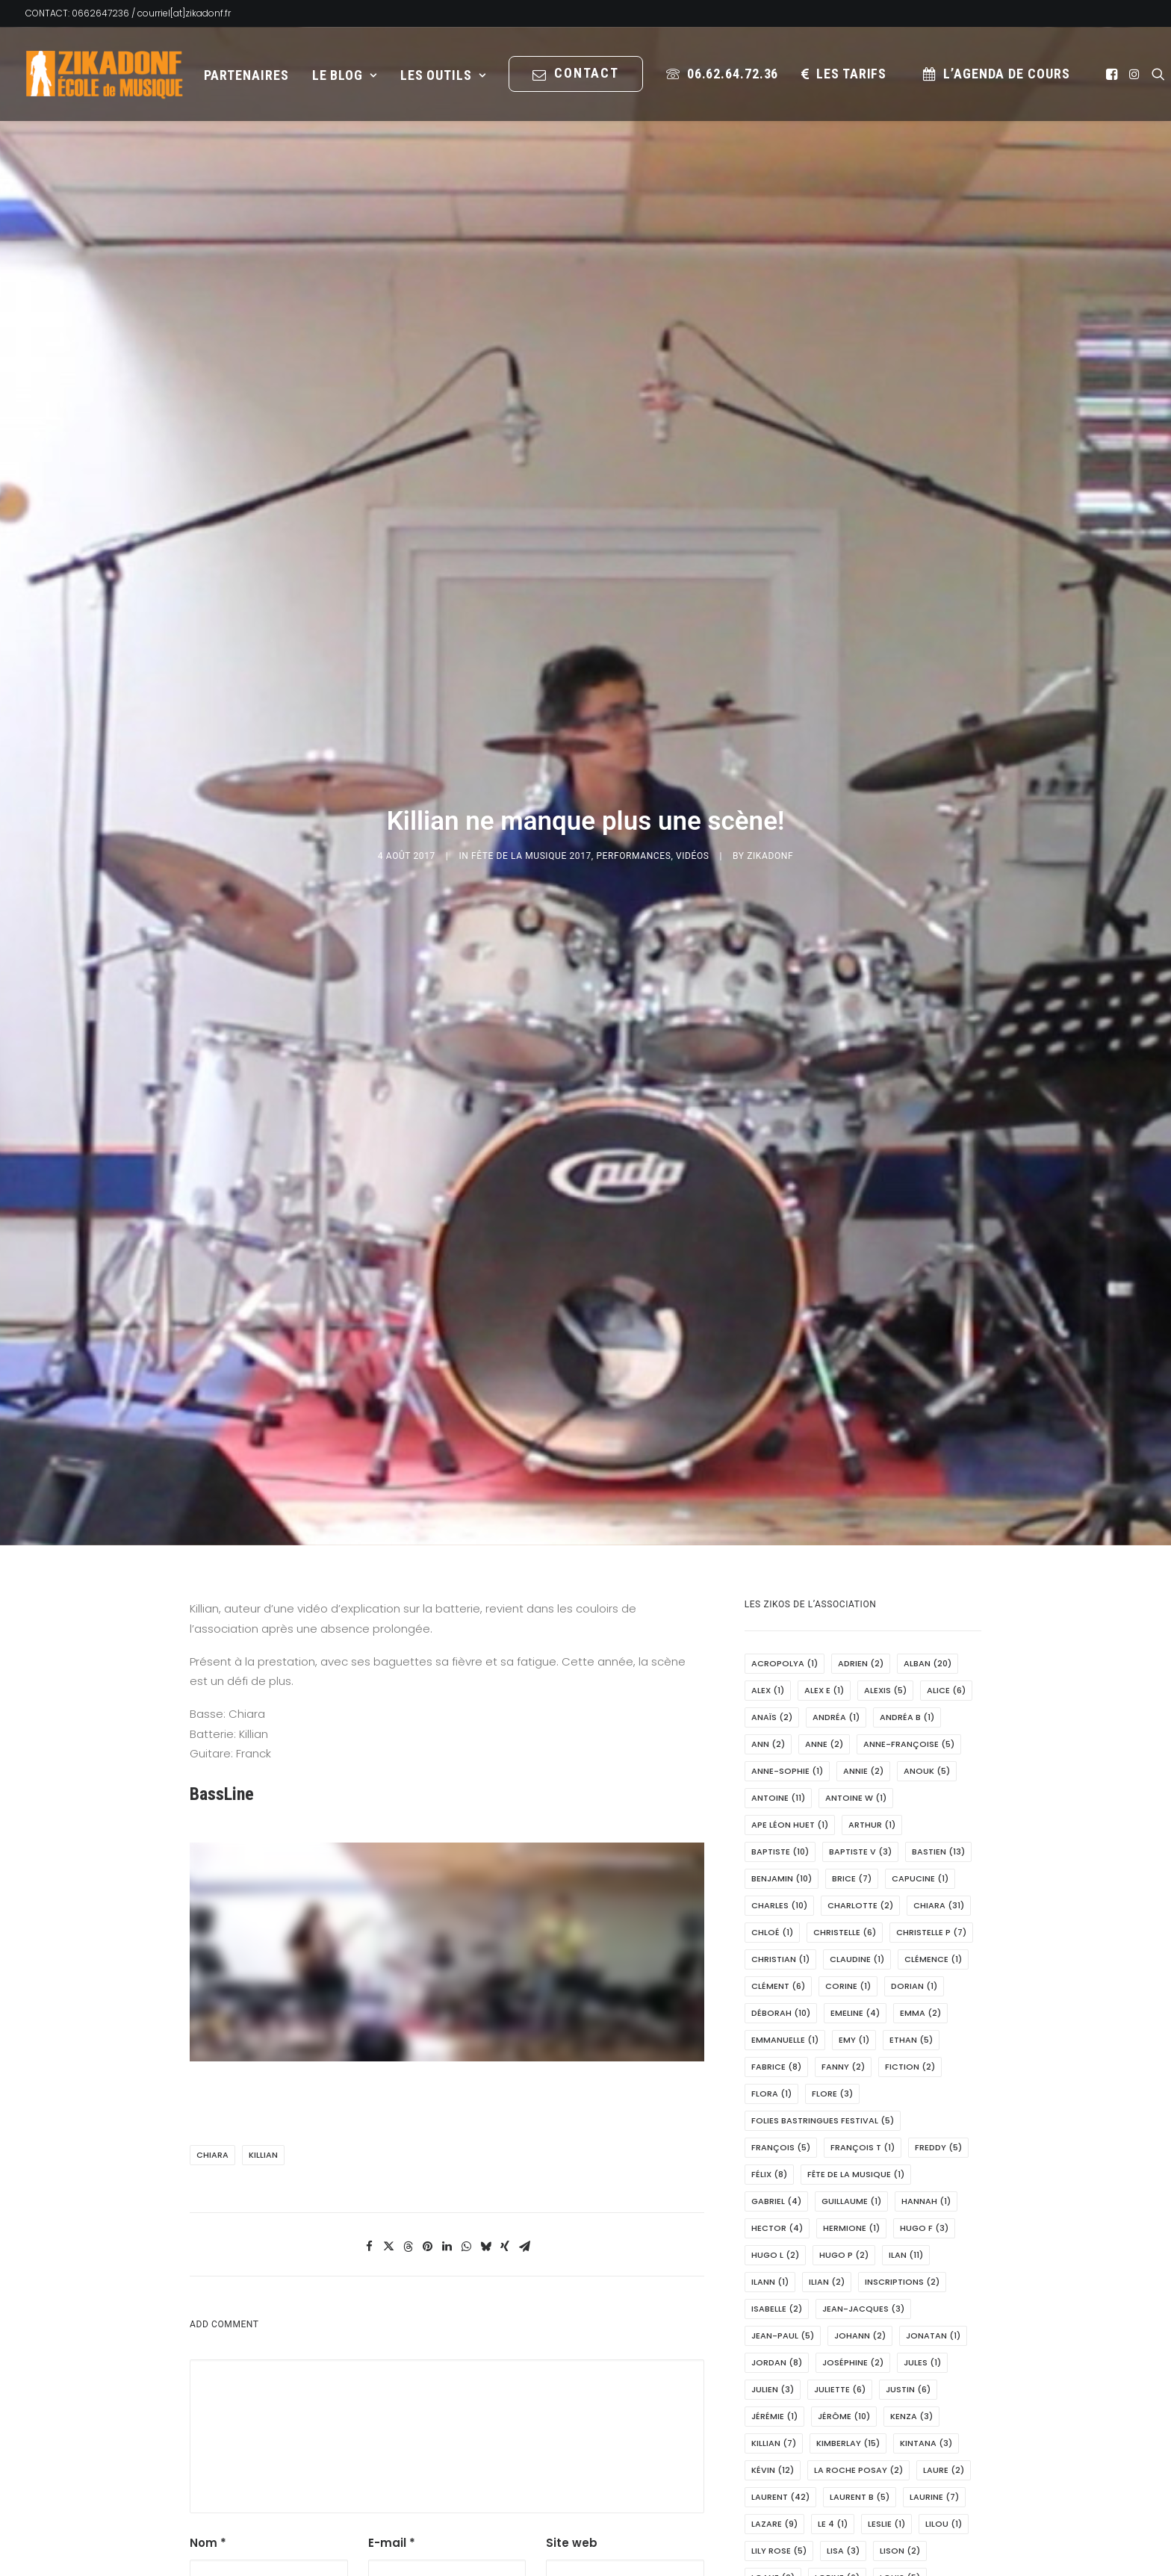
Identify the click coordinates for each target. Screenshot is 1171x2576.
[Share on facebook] (369, 1987)
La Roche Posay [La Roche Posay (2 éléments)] (858, 2210)
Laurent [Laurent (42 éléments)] (780, 2237)
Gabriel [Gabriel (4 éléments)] (776, 1941)
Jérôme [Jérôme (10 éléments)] (844, 2156)
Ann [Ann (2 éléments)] (768, 1484)
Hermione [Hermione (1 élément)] (851, 1968)
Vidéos (692, 726)
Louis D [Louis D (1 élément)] (873, 2344)
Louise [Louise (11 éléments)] (939, 2344)
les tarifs (851, 73)
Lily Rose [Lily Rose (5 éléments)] (779, 2291)
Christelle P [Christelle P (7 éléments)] (931, 1672)
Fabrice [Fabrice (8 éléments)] (776, 1807)
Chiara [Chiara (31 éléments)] (938, 1645)
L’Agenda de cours (1006, 73)
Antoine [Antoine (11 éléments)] (778, 1538)
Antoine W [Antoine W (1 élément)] (855, 1538)
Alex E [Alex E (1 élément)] (824, 1430)
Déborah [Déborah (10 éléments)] (780, 1753)
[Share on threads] (408, 1987)
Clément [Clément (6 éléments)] (778, 1726)
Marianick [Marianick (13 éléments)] (921, 2479)
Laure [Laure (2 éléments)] (943, 2210)
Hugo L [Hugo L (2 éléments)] (775, 1995)
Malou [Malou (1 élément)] (915, 2452)
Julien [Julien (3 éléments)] (772, 2129)
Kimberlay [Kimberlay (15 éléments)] (848, 2183)
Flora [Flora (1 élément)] (771, 1834)
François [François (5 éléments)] (780, 1887)
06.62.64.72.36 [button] (733, 73)
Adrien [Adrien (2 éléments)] (860, 1403)
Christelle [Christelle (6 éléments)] (844, 1672)
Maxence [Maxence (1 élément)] (916, 2533)
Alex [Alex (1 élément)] (767, 1430)
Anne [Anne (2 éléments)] (824, 1484)
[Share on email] (524, 1987)
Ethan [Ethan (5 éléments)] (911, 1780)
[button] (1113, 74)
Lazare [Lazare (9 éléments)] (774, 2264)
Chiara (212, 1895)
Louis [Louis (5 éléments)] (900, 2318)
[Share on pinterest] (427, 1987)
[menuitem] (246, 75)
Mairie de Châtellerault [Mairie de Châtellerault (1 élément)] (812, 2452)
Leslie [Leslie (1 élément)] (886, 2264)
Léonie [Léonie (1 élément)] (833, 2425)
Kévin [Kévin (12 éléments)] (772, 2210)
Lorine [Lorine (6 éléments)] (837, 2318)
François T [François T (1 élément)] (862, 1887)
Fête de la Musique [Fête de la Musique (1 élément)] (855, 1914)
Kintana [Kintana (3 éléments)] (926, 2183)
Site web (571, 2283)
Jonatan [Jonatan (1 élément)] (933, 2076)
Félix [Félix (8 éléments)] (769, 1914)
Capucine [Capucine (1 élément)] (920, 1618)
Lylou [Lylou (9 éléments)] (772, 2398)
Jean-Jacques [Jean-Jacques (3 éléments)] (863, 2049)
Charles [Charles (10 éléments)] (779, 1645)
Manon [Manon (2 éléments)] (775, 2479)
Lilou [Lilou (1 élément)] (943, 2264)
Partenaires (246, 75)
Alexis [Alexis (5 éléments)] (885, 1430)
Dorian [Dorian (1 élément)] (914, 1726)
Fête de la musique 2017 (531, 726)
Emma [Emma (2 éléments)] (920, 1753)
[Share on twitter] (388, 1987)
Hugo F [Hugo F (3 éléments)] (924, 1968)
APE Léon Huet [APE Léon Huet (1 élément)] (789, 1565)
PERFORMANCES (633, 726)
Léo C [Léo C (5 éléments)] (771, 2425)
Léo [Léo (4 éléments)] (933, 2398)
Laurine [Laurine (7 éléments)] (934, 2237)
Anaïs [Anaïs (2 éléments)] (771, 1457)
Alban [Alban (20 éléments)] (927, 1403)
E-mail (391, 2283)
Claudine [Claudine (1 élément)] (857, 1699)
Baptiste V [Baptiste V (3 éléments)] (860, 1592)
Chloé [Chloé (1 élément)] (772, 1672)
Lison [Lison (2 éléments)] (900, 2291)
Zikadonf (770, 726)
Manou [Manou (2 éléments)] (844, 2479)
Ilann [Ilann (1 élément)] (770, 2022)
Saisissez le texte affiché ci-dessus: (606, 2383)
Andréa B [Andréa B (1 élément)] (907, 1457)
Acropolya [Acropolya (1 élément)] (784, 1403)
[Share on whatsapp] (466, 1987)
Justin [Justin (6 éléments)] (908, 2129)
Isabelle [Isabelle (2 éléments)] (776, 2049)
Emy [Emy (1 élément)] (854, 1780)
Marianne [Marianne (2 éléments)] (780, 2506)
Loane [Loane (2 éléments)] (773, 2318)
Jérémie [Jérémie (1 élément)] (774, 2156)
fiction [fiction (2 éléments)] (910, 1807)
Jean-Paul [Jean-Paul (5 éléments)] (782, 2076)
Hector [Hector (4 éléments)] (777, 1968)
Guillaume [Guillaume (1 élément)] (851, 1941)
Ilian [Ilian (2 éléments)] (827, 2022)
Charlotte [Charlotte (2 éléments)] (860, 1645)
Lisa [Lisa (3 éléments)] (843, 2291)
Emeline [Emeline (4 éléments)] (855, 1753)
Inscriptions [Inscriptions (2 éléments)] (902, 2022)
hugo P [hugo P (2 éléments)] (844, 1995)
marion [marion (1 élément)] (775, 2533)
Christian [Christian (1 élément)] (780, 1699)
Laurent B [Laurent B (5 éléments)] (859, 2237)
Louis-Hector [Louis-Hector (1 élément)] (790, 2344)
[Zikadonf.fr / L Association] (104, 74)
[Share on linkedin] (447, 1987)
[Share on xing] (505, 1987)
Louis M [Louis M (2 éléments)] (776, 2371)
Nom (208, 2283)
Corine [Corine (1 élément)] (848, 1726)
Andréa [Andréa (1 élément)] (836, 1457)
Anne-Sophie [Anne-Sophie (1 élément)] (787, 1511)
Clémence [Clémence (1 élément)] (933, 1699)
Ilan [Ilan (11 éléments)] (906, 1995)
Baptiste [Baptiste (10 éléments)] (780, 1592)
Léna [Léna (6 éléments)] (879, 2398)
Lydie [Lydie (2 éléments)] (903, 2371)
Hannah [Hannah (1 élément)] (926, 1941)
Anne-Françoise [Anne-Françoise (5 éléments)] (908, 1484)
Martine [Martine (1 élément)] (844, 2533)
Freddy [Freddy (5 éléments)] (938, 1887)
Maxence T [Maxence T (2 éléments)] (783, 2560)
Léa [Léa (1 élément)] (827, 2398)
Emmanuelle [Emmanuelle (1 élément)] (785, 1780)
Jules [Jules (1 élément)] (922, 2102)
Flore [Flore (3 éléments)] (832, 1834)
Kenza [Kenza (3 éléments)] (911, 2156)
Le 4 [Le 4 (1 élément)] (833, 2264)
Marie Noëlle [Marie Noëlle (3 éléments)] (867, 2506)
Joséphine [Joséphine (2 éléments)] (852, 2102)
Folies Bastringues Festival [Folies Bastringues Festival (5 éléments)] (822, 1860)
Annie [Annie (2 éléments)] (863, 1511)
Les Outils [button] (443, 75)
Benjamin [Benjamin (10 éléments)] (781, 1618)
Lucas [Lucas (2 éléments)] (843, 2371)
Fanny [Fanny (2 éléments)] (843, 1807)
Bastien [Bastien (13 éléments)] (938, 1592)
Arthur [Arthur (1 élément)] (871, 1565)
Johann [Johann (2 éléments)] (860, 2076)
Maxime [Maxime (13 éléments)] (860, 2560)
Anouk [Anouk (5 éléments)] (927, 1511)
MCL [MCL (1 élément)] (922, 2560)
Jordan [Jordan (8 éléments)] (776, 2102)
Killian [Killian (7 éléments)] (773, 2183)
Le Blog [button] (344, 75)
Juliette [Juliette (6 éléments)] (840, 2129)
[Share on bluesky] (485, 1987)
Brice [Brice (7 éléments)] (852, 1618)
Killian (263, 1895)
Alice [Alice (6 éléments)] (946, 1430)
